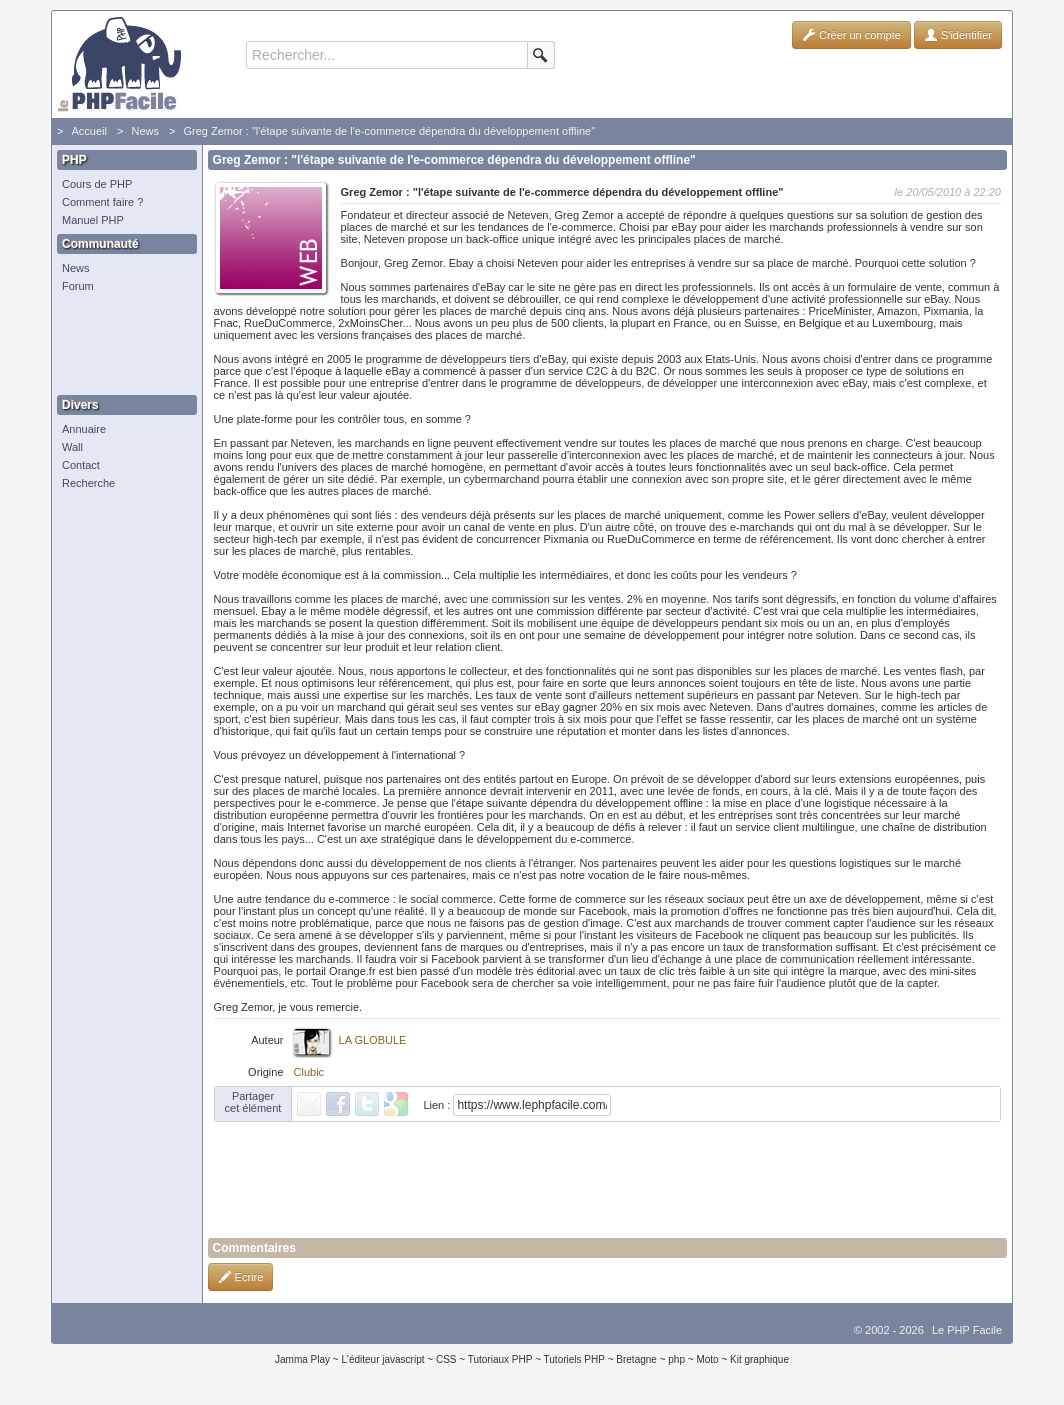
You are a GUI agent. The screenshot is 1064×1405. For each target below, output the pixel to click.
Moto (707, 1359)
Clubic (309, 1072)
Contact (81, 465)
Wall (72, 447)
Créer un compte (851, 35)
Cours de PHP (97, 184)
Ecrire (241, 1277)
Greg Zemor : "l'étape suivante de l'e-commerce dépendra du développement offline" (389, 131)
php (676, 1359)
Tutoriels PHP (574, 1359)
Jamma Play (302, 1359)
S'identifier (958, 35)
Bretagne (636, 1359)
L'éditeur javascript (382, 1359)
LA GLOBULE (373, 1040)
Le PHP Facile (967, 1330)
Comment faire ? (102, 202)
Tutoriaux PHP (500, 1359)
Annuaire (84, 429)
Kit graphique (759, 1359)
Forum (78, 286)
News (145, 131)
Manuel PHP (93, 220)
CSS (446, 1359)
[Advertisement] (122, 345)
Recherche (88, 483)
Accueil (88, 131)
